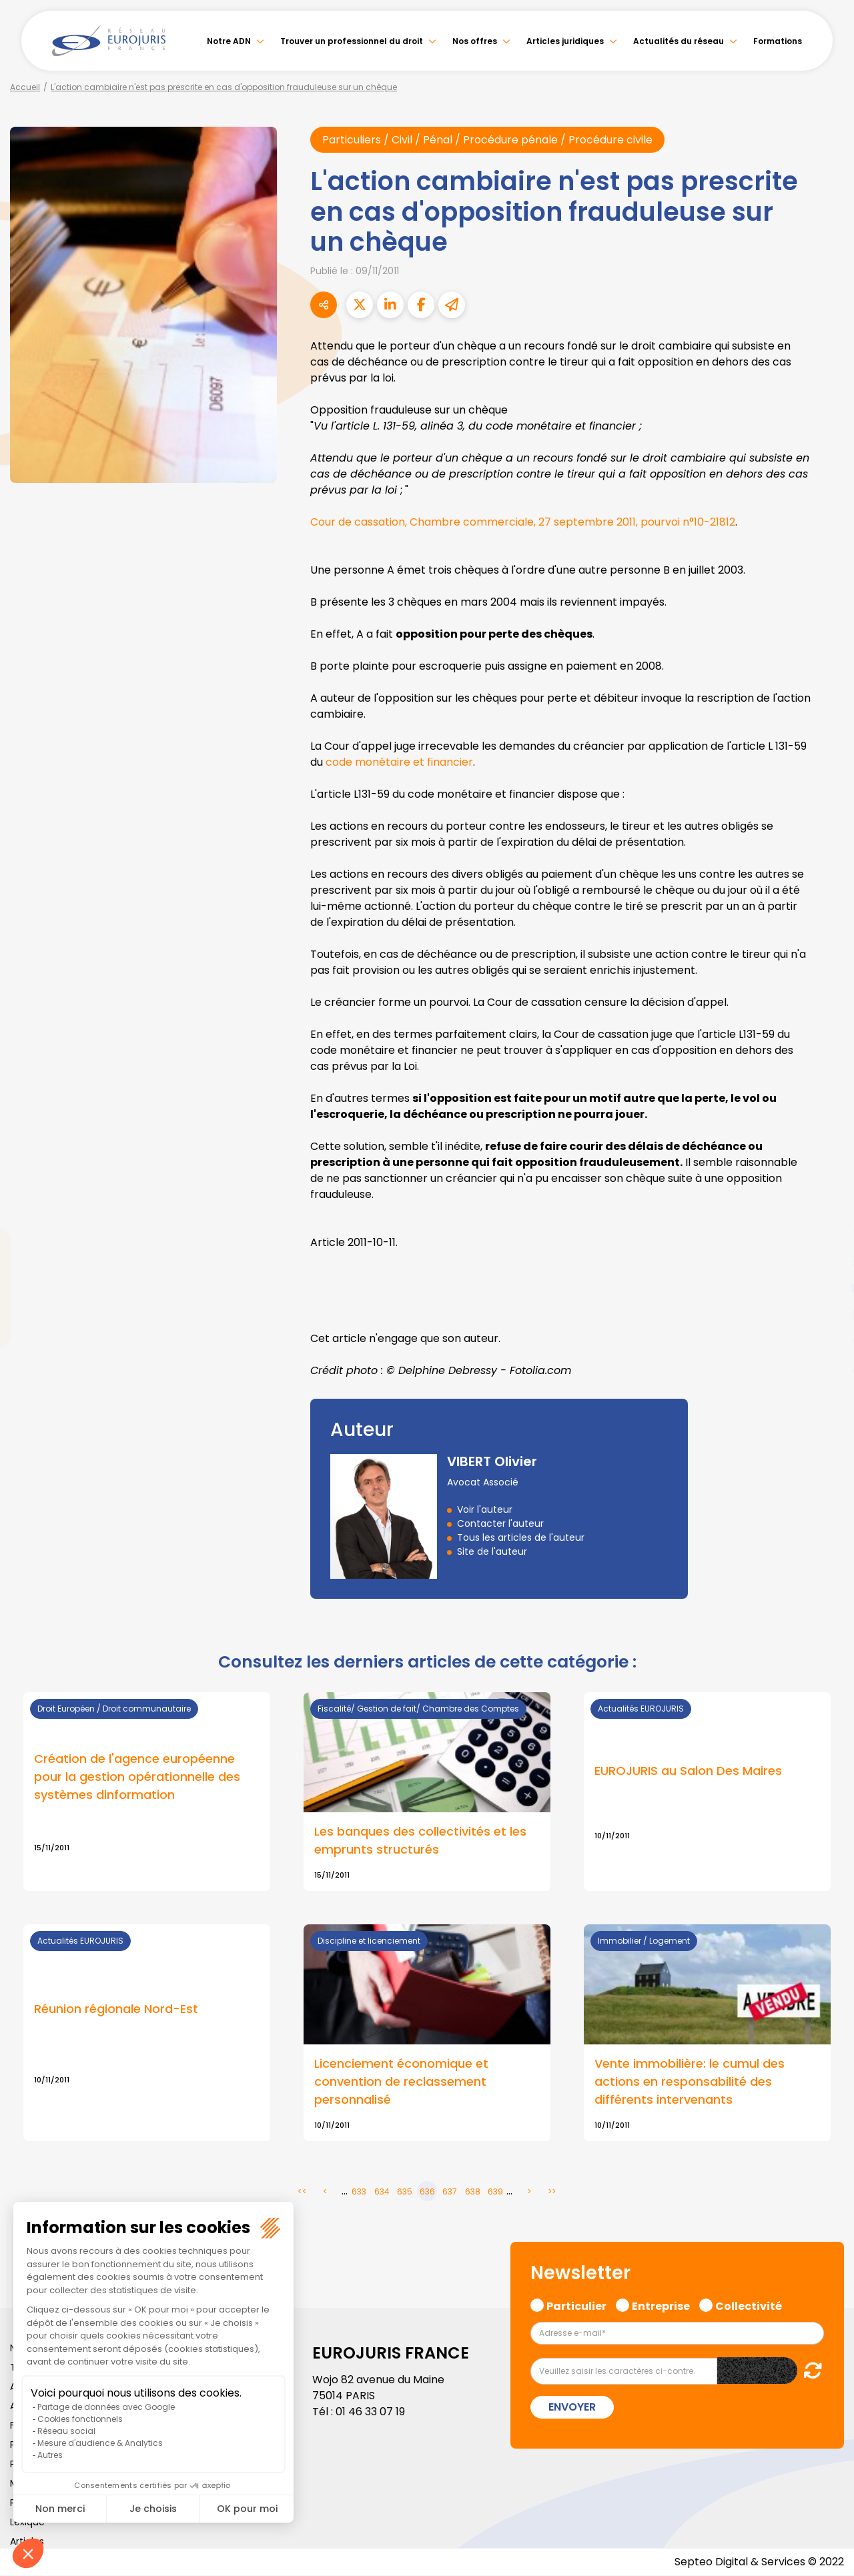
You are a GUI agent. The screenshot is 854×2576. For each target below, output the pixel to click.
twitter (827, 1234)
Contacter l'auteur (500, 1524)
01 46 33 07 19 (370, 2412)
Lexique (27, 2522)
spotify (827, 1341)
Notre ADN (229, 41)
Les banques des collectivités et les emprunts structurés (420, 1841)
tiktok (827, 1368)
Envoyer (572, 2407)
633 (359, 2192)
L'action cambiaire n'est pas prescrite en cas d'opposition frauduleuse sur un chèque (224, 87)
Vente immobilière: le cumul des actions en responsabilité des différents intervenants (689, 2082)
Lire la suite (707, 1792)
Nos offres (474, 41)
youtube (827, 1288)
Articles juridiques (565, 41)
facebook (827, 1208)
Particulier (576, 2305)
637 (449, 2192)
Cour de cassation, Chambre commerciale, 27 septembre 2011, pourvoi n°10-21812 (522, 522)
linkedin (827, 1261)
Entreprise (661, 2305)
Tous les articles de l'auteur (520, 1538)
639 (495, 2192)
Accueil (25, 87)
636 (427, 2192)
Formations (777, 41)
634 (382, 2192)
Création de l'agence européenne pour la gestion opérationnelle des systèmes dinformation (137, 1777)
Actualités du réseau (678, 41)
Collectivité (748, 2305)
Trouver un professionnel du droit (351, 41)
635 (404, 2192)
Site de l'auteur (492, 1552)
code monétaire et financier (399, 762)
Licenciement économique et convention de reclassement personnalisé (401, 2082)
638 (472, 2192)
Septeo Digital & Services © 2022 (759, 2562)
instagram (827, 1314)
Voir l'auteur (484, 1510)
